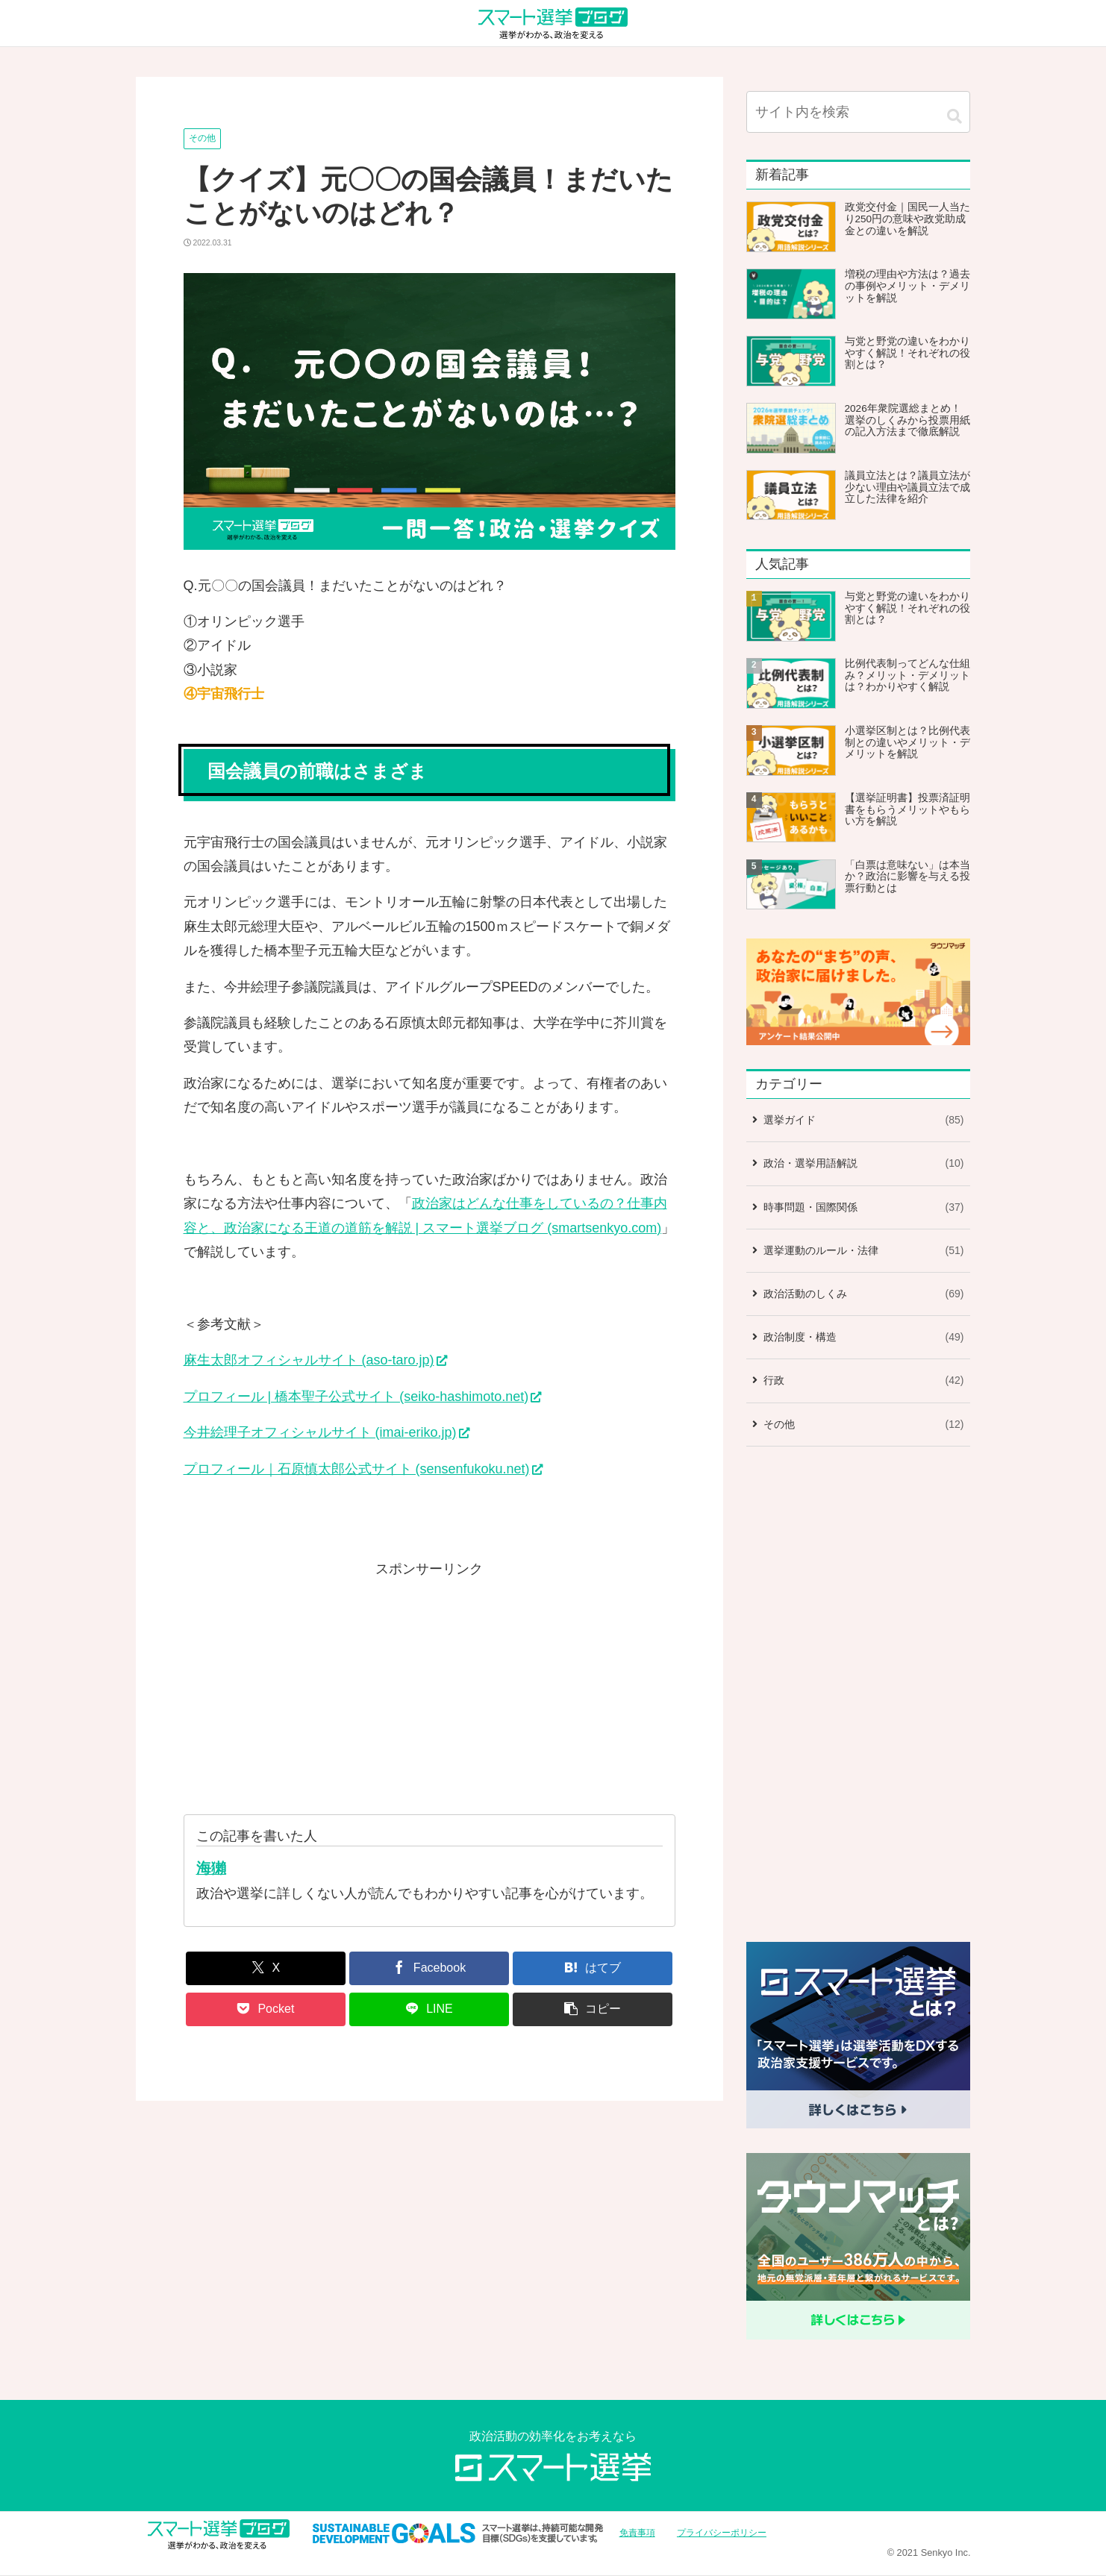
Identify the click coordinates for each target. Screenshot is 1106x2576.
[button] (592, 2009)
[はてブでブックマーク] (592, 1968)
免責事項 (637, 2533)
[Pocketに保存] (266, 2009)
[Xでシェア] (266, 1968)
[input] (858, 112)
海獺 (211, 1868)
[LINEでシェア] (429, 2009)
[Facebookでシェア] (429, 1968)
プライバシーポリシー (721, 2533)
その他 (202, 138)
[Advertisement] (429, 1686)
